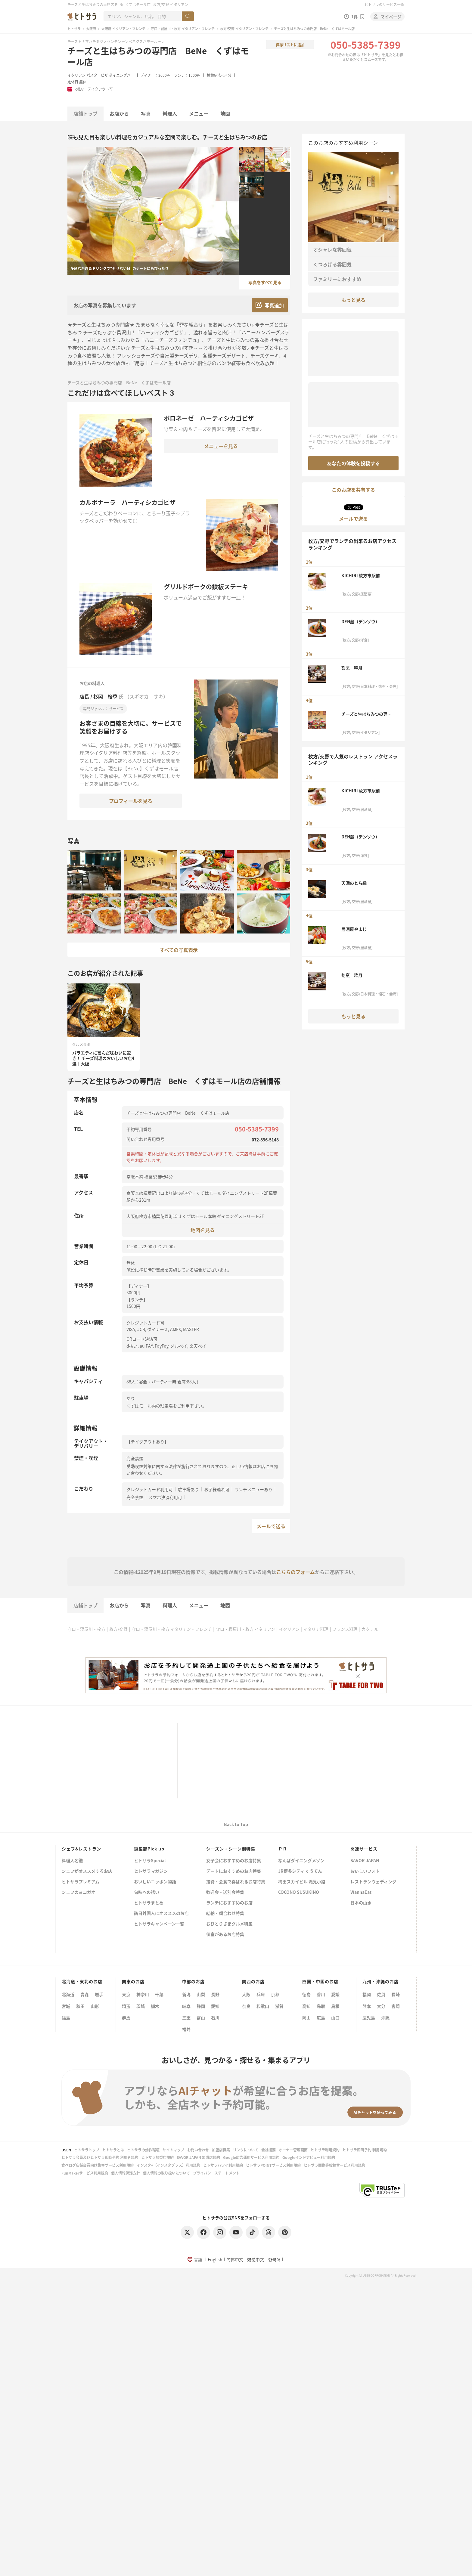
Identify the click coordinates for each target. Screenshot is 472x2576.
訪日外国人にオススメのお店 (161, 1913)
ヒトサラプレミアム (80, 1881)
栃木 (155, 2006)
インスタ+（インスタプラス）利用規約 (168, 2165)
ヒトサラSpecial (150, 1860)
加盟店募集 (221, 2149)
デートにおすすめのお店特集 (233, 1871)
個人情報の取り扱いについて (166, 2172)
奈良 (246, 2006)
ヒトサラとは (113, 2149)
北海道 (68, 1994)
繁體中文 (255, 2259)
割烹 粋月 (351, 667)
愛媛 (335, 1994)
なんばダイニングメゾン (301, 1860)
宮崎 (395, 2006)
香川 (321, 1994)
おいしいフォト (365, 1871)
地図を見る (203, 1229)
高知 (306, 2006)
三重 (186, 2017)
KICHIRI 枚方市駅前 (360, 575)
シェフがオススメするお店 (87, 1871)
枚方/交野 (118, 1629)
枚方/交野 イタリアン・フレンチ (244, 28)
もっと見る (353, 299)
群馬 (126, 2017)
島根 (335, 2006)
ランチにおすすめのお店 (229, 1903)
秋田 (80, 2006)
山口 (335, 2017)
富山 (201, 2017)
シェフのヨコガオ (78, 1892)
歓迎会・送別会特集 (225, 1892)
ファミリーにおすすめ (337, 279)
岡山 (306, 2017)
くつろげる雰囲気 (332, 264)
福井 (186, 2029)
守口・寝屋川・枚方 (86, 1629)
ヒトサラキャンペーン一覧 (159, 1924)
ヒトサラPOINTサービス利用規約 (273, 2165)
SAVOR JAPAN (364, 1860)
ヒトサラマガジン (151, 1871)
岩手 (99, 1994)
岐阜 (186, 2006)
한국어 (274, 2259)
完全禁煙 (134, 1497)
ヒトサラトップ (86, 2149)
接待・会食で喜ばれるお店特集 (235, 1881)
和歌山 (262, 2006)
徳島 (306, 1994)
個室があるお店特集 (225, 1934)
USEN (66, 2149)
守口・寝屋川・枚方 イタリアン (245, 1629)
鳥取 (321, 2006)
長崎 (395, 1994)
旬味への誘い (146, 1892)
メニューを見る (221, 446)
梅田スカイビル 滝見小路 (301, 1881)
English (215, 2259)
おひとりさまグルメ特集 (229, 1924)
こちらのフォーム (295, 1571)
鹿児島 (368, 2017)
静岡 (201, 2006)
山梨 (201, 1994)
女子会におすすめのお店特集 (233, 1860)
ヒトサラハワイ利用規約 (223, 2165)
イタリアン (76, 75)
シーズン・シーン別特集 (230, 1849)
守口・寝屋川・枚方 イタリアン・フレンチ (183, 28)
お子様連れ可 (216, 1489)
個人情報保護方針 (125, 2172)
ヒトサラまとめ (148, 1903)
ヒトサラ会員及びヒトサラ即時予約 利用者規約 (99, 2157)
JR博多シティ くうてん (300, 1871)
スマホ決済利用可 (165, 1497)
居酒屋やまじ (354, 929)
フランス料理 (345, 1629)
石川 (215, 2017)
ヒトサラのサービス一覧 (384, 4)
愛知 (215, 2006)
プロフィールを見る (130, 800)
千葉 (159, 1994)
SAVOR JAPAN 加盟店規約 (198, 2157)
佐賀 (381, 1994)
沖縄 (385, 2017)
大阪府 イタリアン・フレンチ (123, 28)
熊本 (366, 2006)
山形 (95, 2006)
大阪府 (91, 28)
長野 (215, 1994)
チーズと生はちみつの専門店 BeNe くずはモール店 (158, 56)
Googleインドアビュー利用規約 (308, 2157)
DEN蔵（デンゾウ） (360, 621)
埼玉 (126, 2006)
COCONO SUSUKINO (298, 1892)
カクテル (370, 1629)
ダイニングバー (121, 75)
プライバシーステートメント (216, 2172)
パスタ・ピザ (97, 75)
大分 (381, 2006)
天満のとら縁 (354, 883)
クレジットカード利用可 (149, 1489)
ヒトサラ (74, 28)
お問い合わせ (198, 2149)
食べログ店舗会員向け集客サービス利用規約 (97, 2165)
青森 (84, 1994)
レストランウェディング (373, 1881)
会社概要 (268, 2149)
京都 (275, 1994)
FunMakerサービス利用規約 (84, 2172)
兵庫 (260, 1994)
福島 (66, 2017)
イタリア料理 (315, 1629)
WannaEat (360, 1892)
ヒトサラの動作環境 (143, 2149)
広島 (321, 2017)
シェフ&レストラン (81, 1849)
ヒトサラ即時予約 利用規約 (365, 2149)
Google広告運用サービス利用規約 (251, 2157)
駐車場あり (188, 1489)
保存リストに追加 (290, 44)
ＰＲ (282, 1849)
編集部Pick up (149, 1849)
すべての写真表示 (179, 949)
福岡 (366, 1994)
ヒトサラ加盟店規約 (157, 2157)
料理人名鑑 (72, 1860)
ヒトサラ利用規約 (325, 2149)
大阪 (246, 1994)
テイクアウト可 (100, 89)
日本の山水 (360, 1903)
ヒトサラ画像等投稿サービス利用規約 (334, 2165)
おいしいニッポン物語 (155, 1881)
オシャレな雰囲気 (332, 249)
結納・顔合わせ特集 (225, 1913)
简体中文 (234, 2259)
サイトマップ (173, 2149)
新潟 (186, 1994)
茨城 (140, 2006)
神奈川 (142, 1994)
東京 (126, 1994)
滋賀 (279, 2006)
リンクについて (245, 2149)
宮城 (66, 2006)
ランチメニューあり (253, 1489)
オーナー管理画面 (293, 2149)
